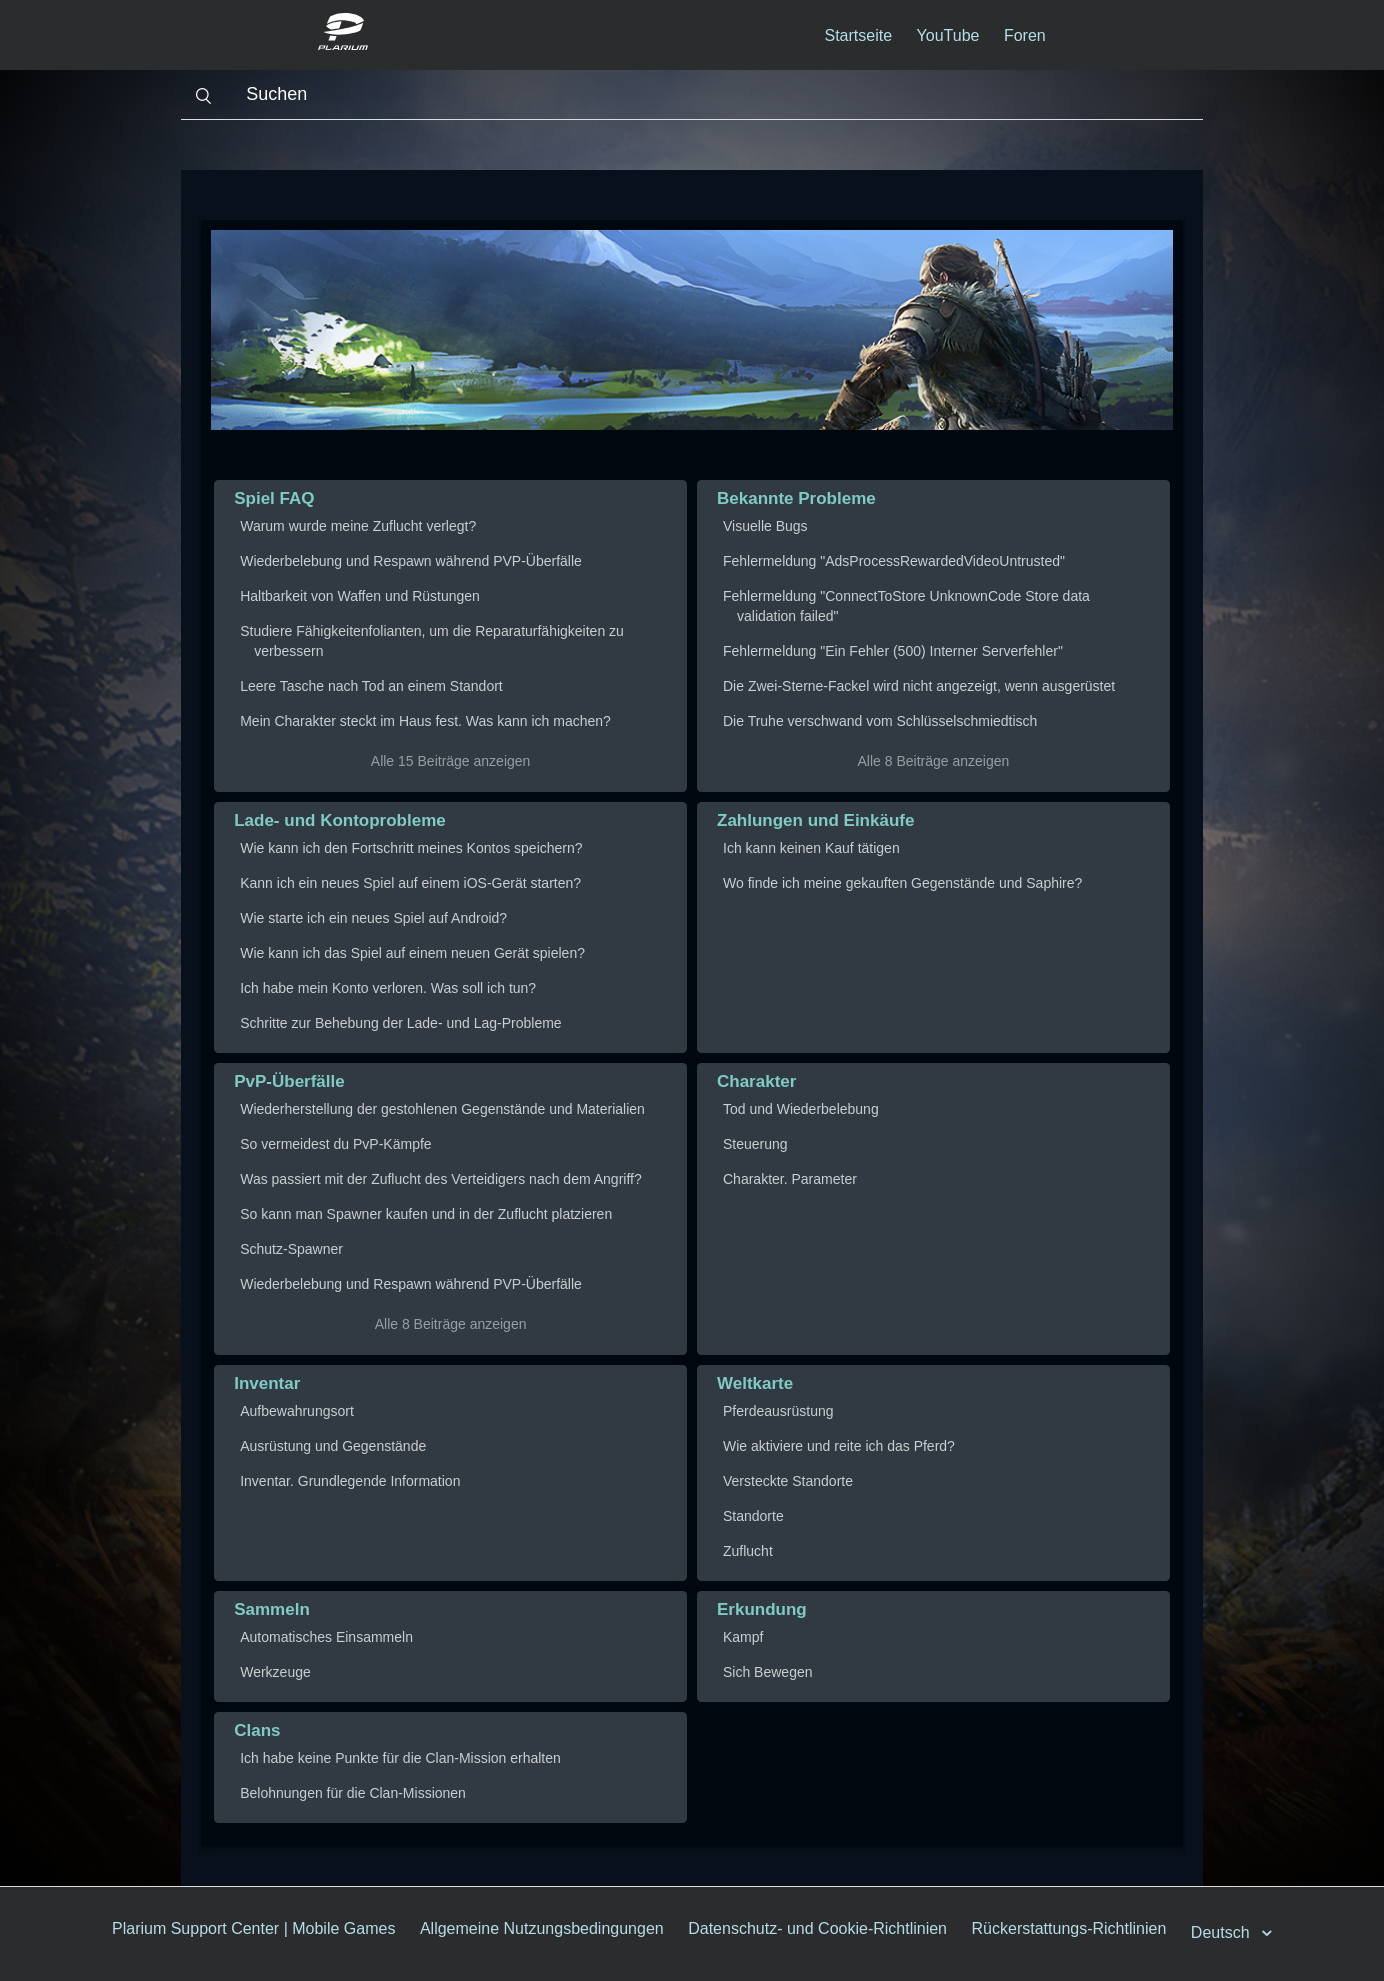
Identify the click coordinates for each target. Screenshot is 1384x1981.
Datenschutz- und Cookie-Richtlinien (817, 1928)
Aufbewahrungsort (297, 1411)
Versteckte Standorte (788, 1481)
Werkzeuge (275, 1672)
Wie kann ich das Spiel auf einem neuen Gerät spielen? (412, 953)
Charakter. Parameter (790, 1179)
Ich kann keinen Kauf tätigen (811, 848)
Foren (1025, 35)
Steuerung (755, 1144)
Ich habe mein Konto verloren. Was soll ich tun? (388, 988)
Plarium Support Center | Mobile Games (253, 1928)
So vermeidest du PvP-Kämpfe (335, 1144)
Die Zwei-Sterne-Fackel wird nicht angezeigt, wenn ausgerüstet (919, 686)
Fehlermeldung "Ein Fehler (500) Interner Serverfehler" (893, 651)
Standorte (753, 1516)
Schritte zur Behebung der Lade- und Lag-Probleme (400, 1023)
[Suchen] (692, 95)
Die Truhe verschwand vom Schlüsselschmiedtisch (880, 721)
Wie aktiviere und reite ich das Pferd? (839, 1446)
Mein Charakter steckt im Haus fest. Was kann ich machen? (425, 721)
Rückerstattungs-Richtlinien (1069, 1928)
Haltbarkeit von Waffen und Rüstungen (360, 596)
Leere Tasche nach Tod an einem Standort (371, 686)
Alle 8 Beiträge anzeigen (934, 761)
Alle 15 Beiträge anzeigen (451, 761)
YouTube (948, 35)
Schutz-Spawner (291, 1249)
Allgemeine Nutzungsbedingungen (542, 1928)
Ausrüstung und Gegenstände (333, 1446)
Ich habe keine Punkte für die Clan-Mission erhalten (400, 1758)
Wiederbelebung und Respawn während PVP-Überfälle (411, 561)
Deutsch (1222, 1932)
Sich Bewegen (768, 1672)
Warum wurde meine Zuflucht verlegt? (358, 526)
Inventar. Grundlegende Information (350, 1481)
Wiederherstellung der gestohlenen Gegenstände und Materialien (442, 1109)
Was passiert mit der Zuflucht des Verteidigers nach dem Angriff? (441, 1179)
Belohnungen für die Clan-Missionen (353, 1793)
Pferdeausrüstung (778, 1411)
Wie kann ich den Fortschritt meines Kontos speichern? (411, 848)
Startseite (859, 35)
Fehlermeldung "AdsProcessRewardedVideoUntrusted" (894, 561)
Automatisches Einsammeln (326, 1637)
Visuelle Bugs (765, 526)
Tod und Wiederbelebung (801, 1109)
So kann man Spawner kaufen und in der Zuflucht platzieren (426, 1214)
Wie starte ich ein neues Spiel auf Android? (373, 918)
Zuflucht (748, 1551)
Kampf (743, 1637)
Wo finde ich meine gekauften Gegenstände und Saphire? (902, 883)
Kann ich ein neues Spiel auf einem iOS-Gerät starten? (410, 883)
